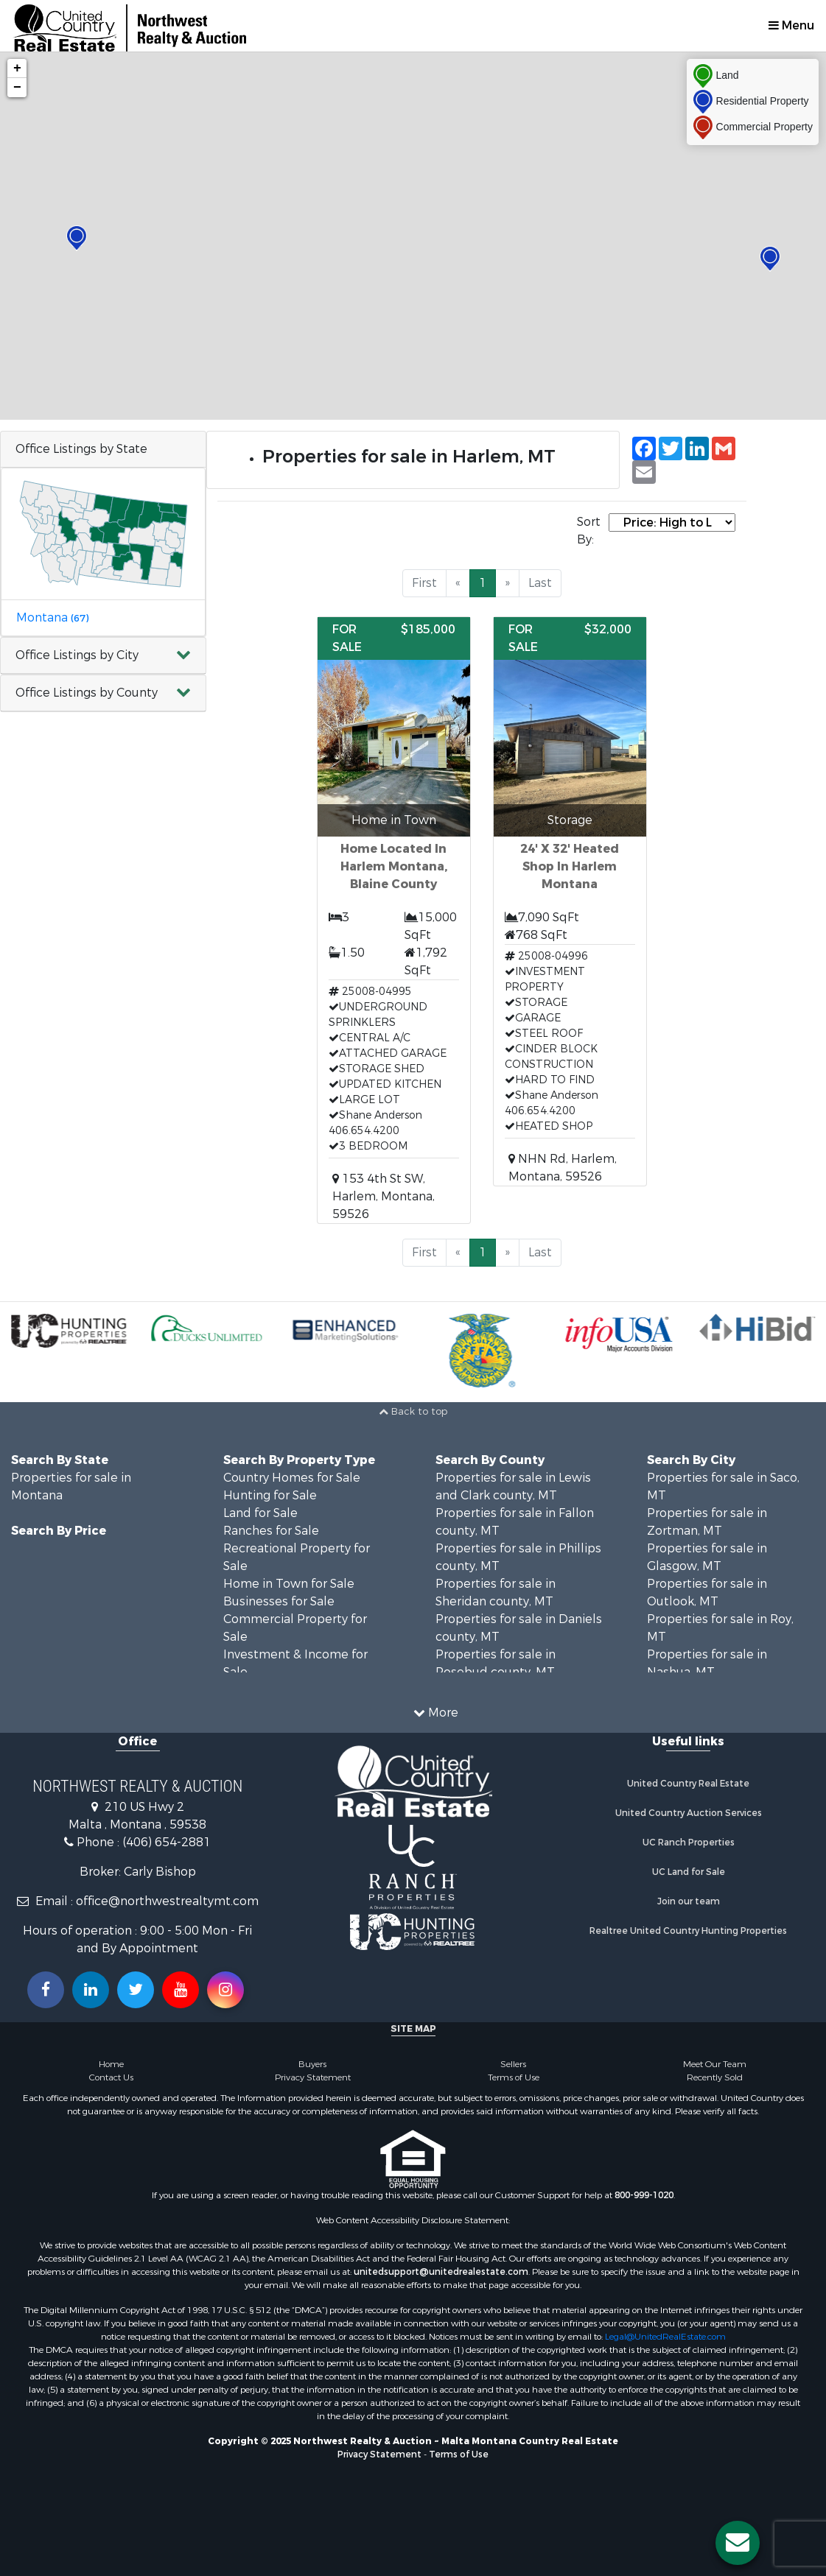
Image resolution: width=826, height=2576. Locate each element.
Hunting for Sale (270, 1495)
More (435, 1712)
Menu (791, 25)
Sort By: (589, 530)
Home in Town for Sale (288, 1583)
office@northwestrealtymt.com (167, 1901)
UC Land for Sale (688, 1872)
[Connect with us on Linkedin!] (90, 1989)
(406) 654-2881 (166, 1842)
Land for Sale (260, 1513)
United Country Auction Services (688, 1813)
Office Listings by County (86, 692)
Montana (52, 617)
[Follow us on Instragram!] (225, 1989)
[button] (103, 656)
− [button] (17, 87)
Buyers (312, 2064)
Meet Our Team (714, 2064)
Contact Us (111, 2077)
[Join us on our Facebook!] (45, 1989)
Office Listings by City (77, 655)
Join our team (688, 1901)
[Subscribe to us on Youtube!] (180, 1989)
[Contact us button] (737, 2543)
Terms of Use (513, 2077)
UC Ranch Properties (689, 1842)
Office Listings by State (81, 449)
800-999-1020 (644, 2195)
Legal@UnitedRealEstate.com (665, 2337)
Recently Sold (715, 2077)
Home (111, 2064)
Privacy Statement (313, 2077)
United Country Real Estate (688, 1784)
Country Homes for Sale (291, 1477)
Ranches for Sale (271, 1530)
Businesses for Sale (279, 1601)
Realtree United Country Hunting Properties (688, 1931)
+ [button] (17, 68)
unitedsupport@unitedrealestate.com (441, 2272)
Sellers (513, 2064)
